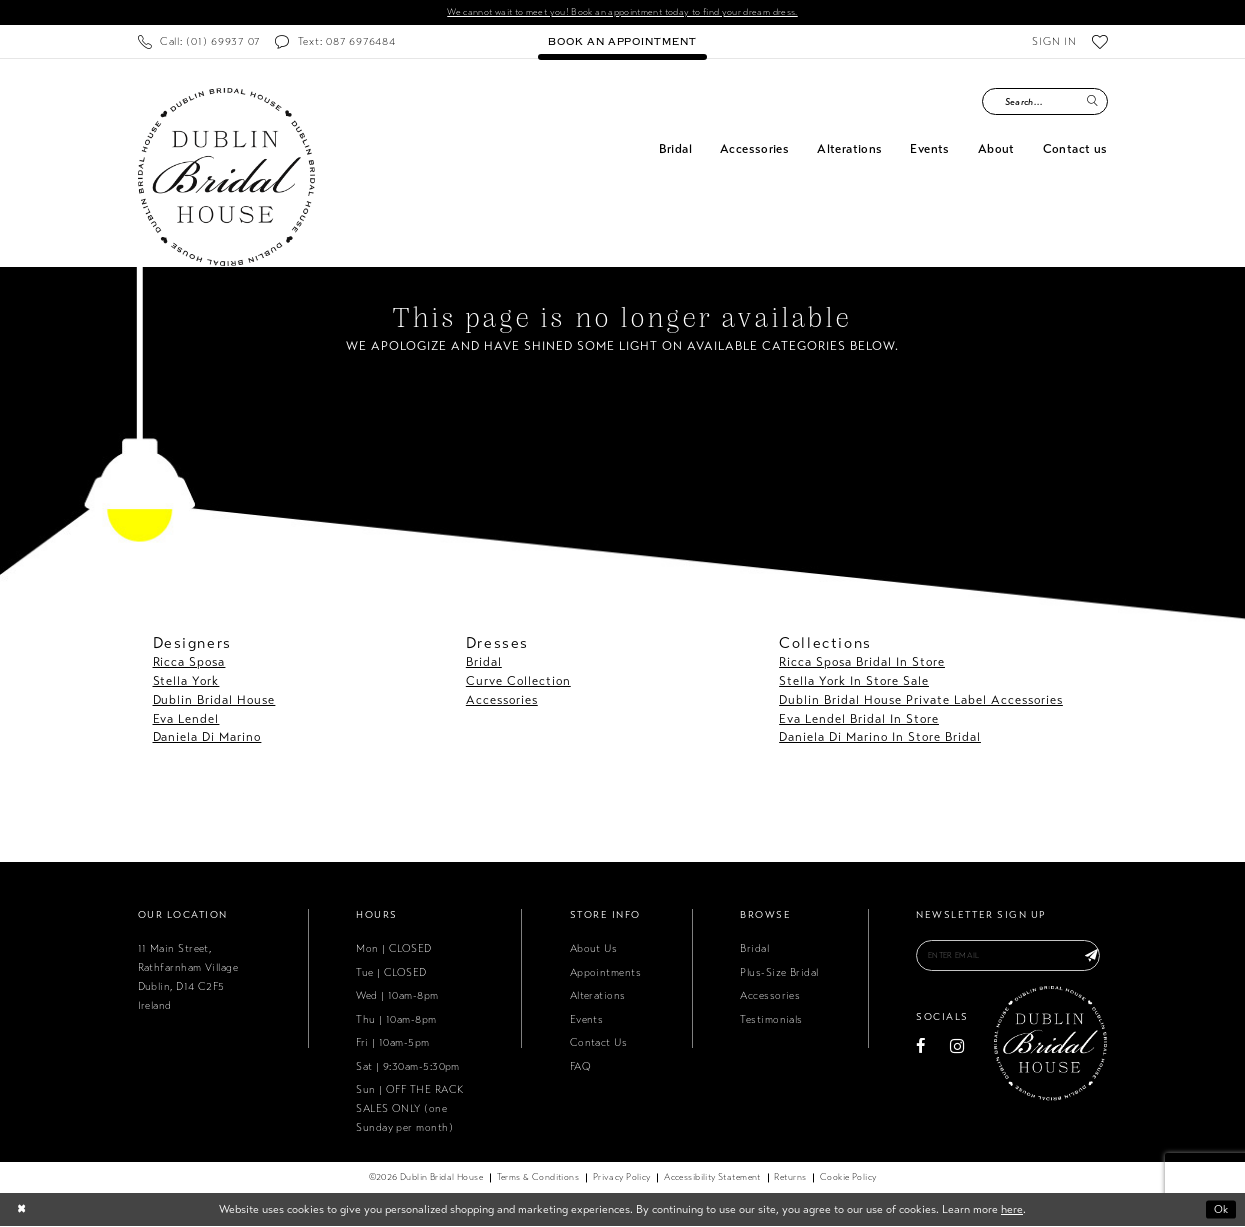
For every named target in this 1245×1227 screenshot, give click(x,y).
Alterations (598, 996)
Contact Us (599, 1043)
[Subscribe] (1091, 957)
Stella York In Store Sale (854, 681)
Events (587, 1019)
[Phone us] (199, 42)
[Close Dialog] (21, 1210)
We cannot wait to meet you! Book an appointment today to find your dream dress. (623, 13)
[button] (1054, 42)
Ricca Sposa (189, 662)
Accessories (502, 700)
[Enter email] (1011, 957)
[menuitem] (199, 42)
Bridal (484, 662)
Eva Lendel (186, 719)
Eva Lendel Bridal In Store (859, 719)
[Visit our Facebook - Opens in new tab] (921, 1048)
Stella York (186, 681)
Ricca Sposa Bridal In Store (862, 662)
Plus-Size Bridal (779, 972)
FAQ (580, 1066)
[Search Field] (1044, 102)
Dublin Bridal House (214, 700)
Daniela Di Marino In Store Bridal (880, 738)
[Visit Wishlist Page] (1099, 42)
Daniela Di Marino (207, 738)
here (1012, 1210)
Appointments (605, 972)
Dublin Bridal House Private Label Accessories (921, 700)
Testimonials (771, 1019)
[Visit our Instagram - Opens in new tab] (957, 1048)
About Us (594, 949)
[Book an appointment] (622, 42)
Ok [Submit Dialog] (1220, 1210)
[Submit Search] (1093, 102)
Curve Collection (518, 681)
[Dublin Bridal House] (226, 177)
